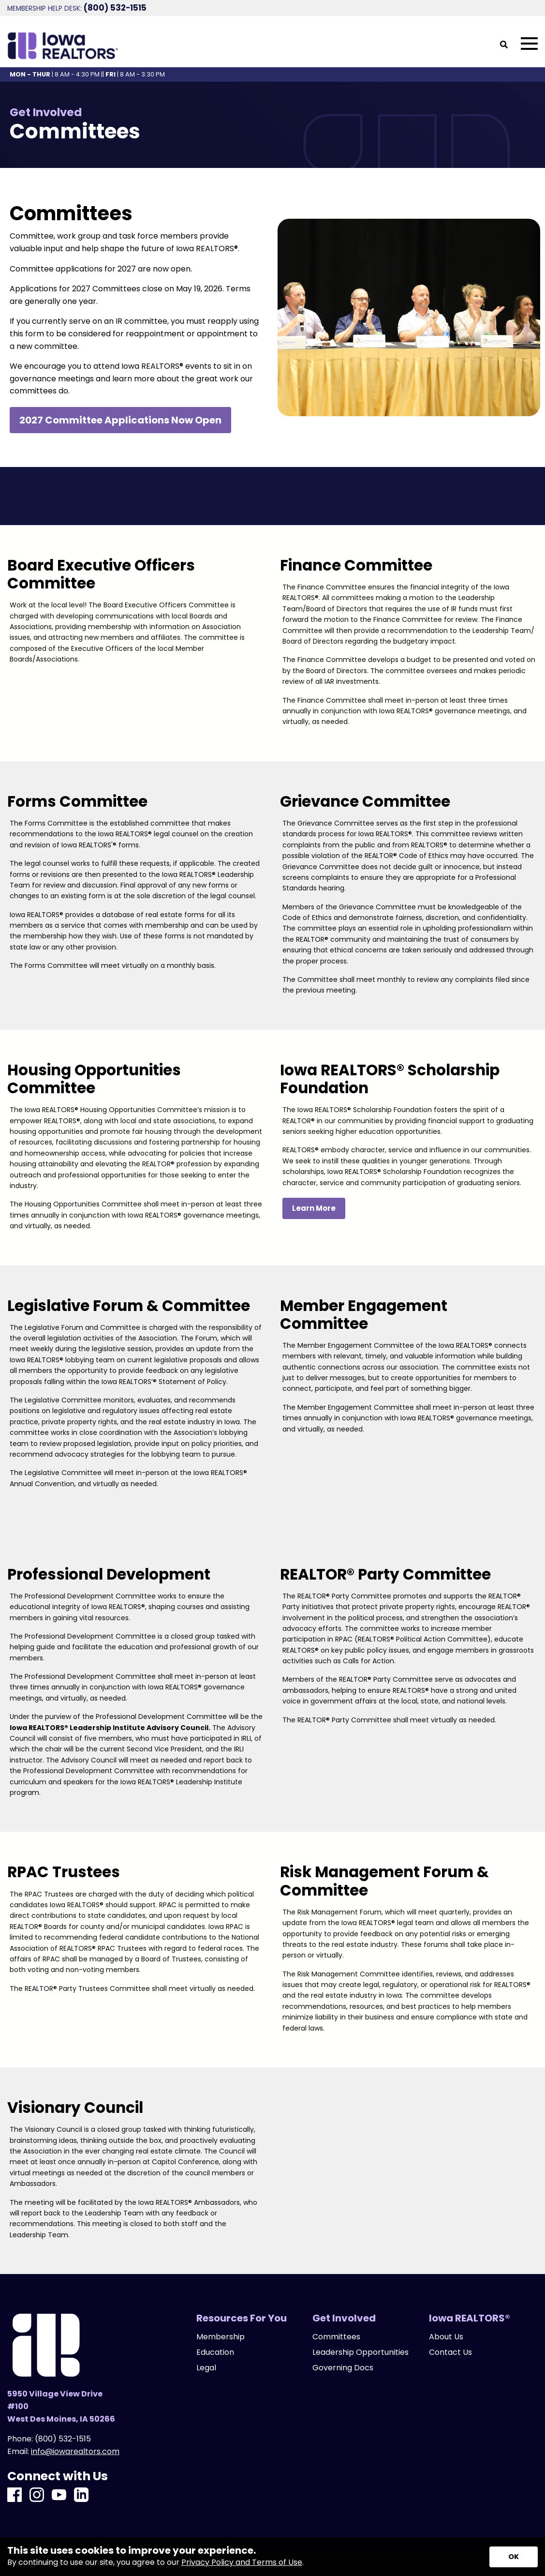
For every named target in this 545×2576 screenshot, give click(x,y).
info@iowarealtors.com (75, 2451)
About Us (446, 2337)
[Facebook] (14, 2495)
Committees (336, 2337)
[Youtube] (59, 2495)
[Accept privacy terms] (513, 2556)
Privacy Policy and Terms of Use (241, 2562)
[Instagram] (36, 2495)
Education (215, 2352)
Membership (220, 2337)
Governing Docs (342, 2368)
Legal (206, 2368)
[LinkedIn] (81, 2495)
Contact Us (450, 2352)
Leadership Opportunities (360, 2352)
